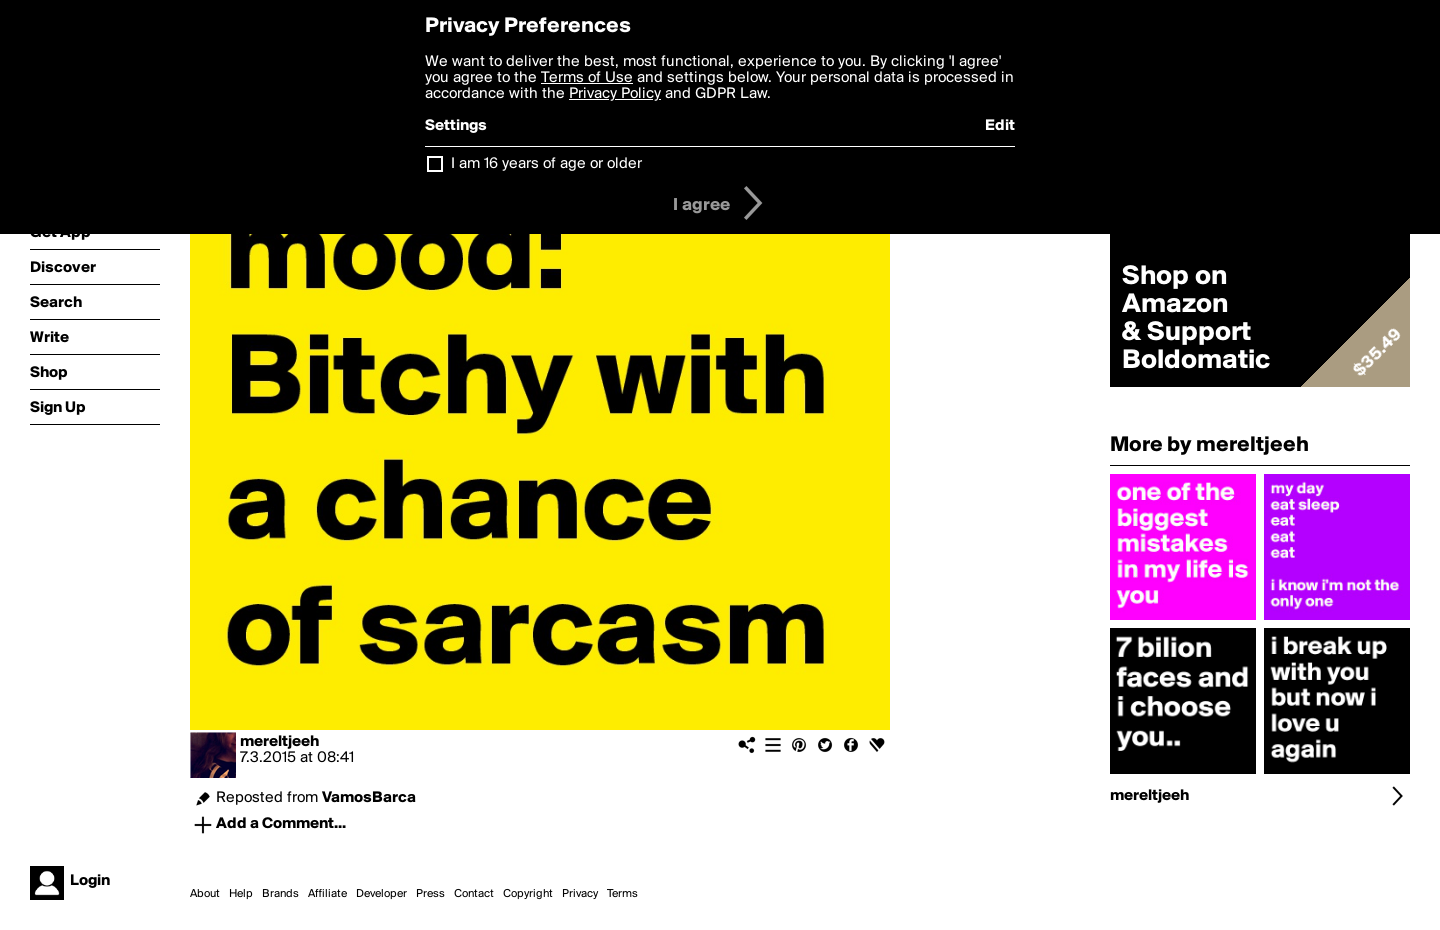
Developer (381, 894)
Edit (1000, 126)
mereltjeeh (279, 742)
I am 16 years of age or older (546, 164)
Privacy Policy (615, 94)
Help (241, 894)
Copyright (528, 894)
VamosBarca (369, 798)
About (205, 894)
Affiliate (327, 894)
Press (430, 894)
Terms (622, 894)
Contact (474, 894)
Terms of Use (587, 78)
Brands (280, 894)
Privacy (580, 894)
